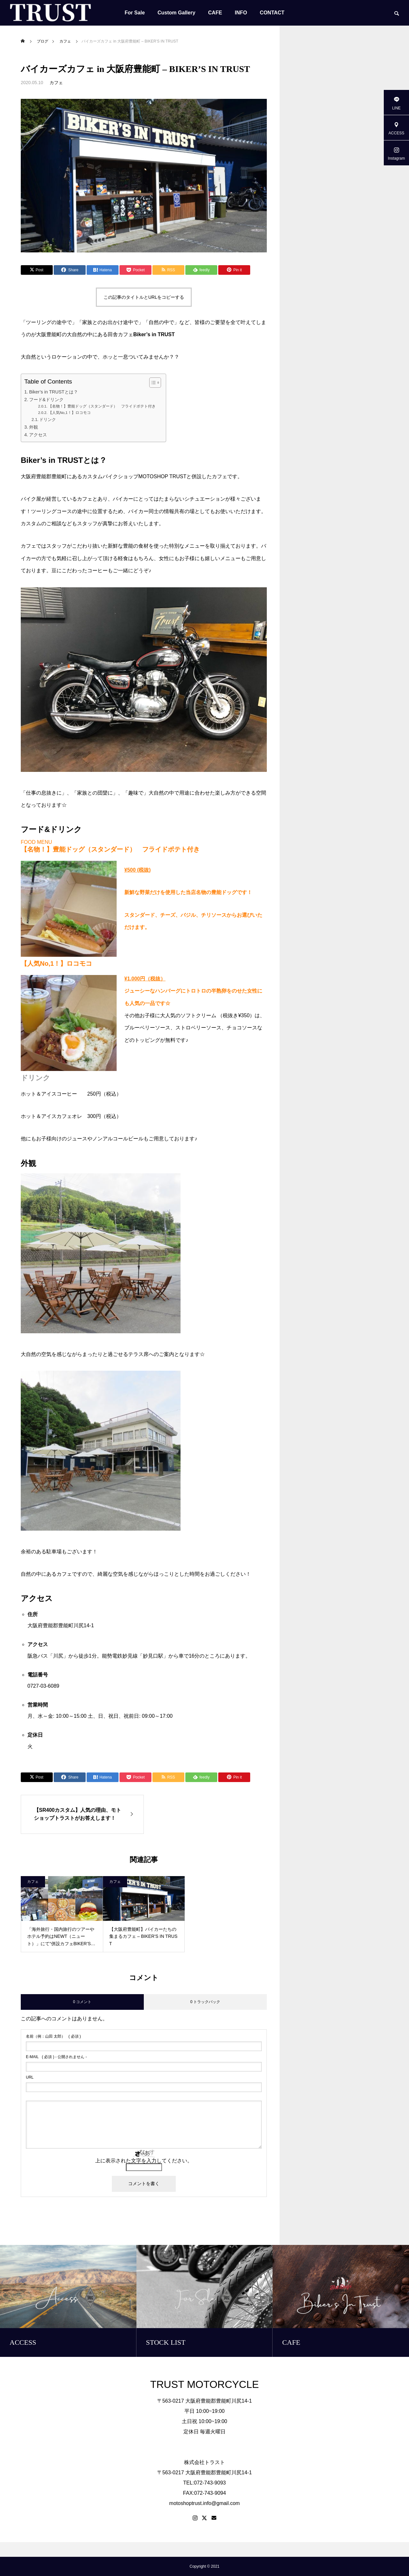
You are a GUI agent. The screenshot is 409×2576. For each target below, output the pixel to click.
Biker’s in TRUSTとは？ (53, 391)
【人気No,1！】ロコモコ (69, 412)
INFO (241, 12)
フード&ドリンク (46, 399)
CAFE (215, 12)
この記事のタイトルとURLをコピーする (144, 297)
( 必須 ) (53, 2036)
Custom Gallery (176, 12)
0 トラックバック (205, 2002)
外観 (33, 427)
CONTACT (272, 12)
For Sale (135, 12)
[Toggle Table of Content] (151, 382)
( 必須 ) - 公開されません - (56, 2057)
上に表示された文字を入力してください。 (143, 2160)
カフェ (56, 82)
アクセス (38, 434)
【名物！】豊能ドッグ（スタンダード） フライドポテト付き (103, 406)
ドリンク (47, 419)
